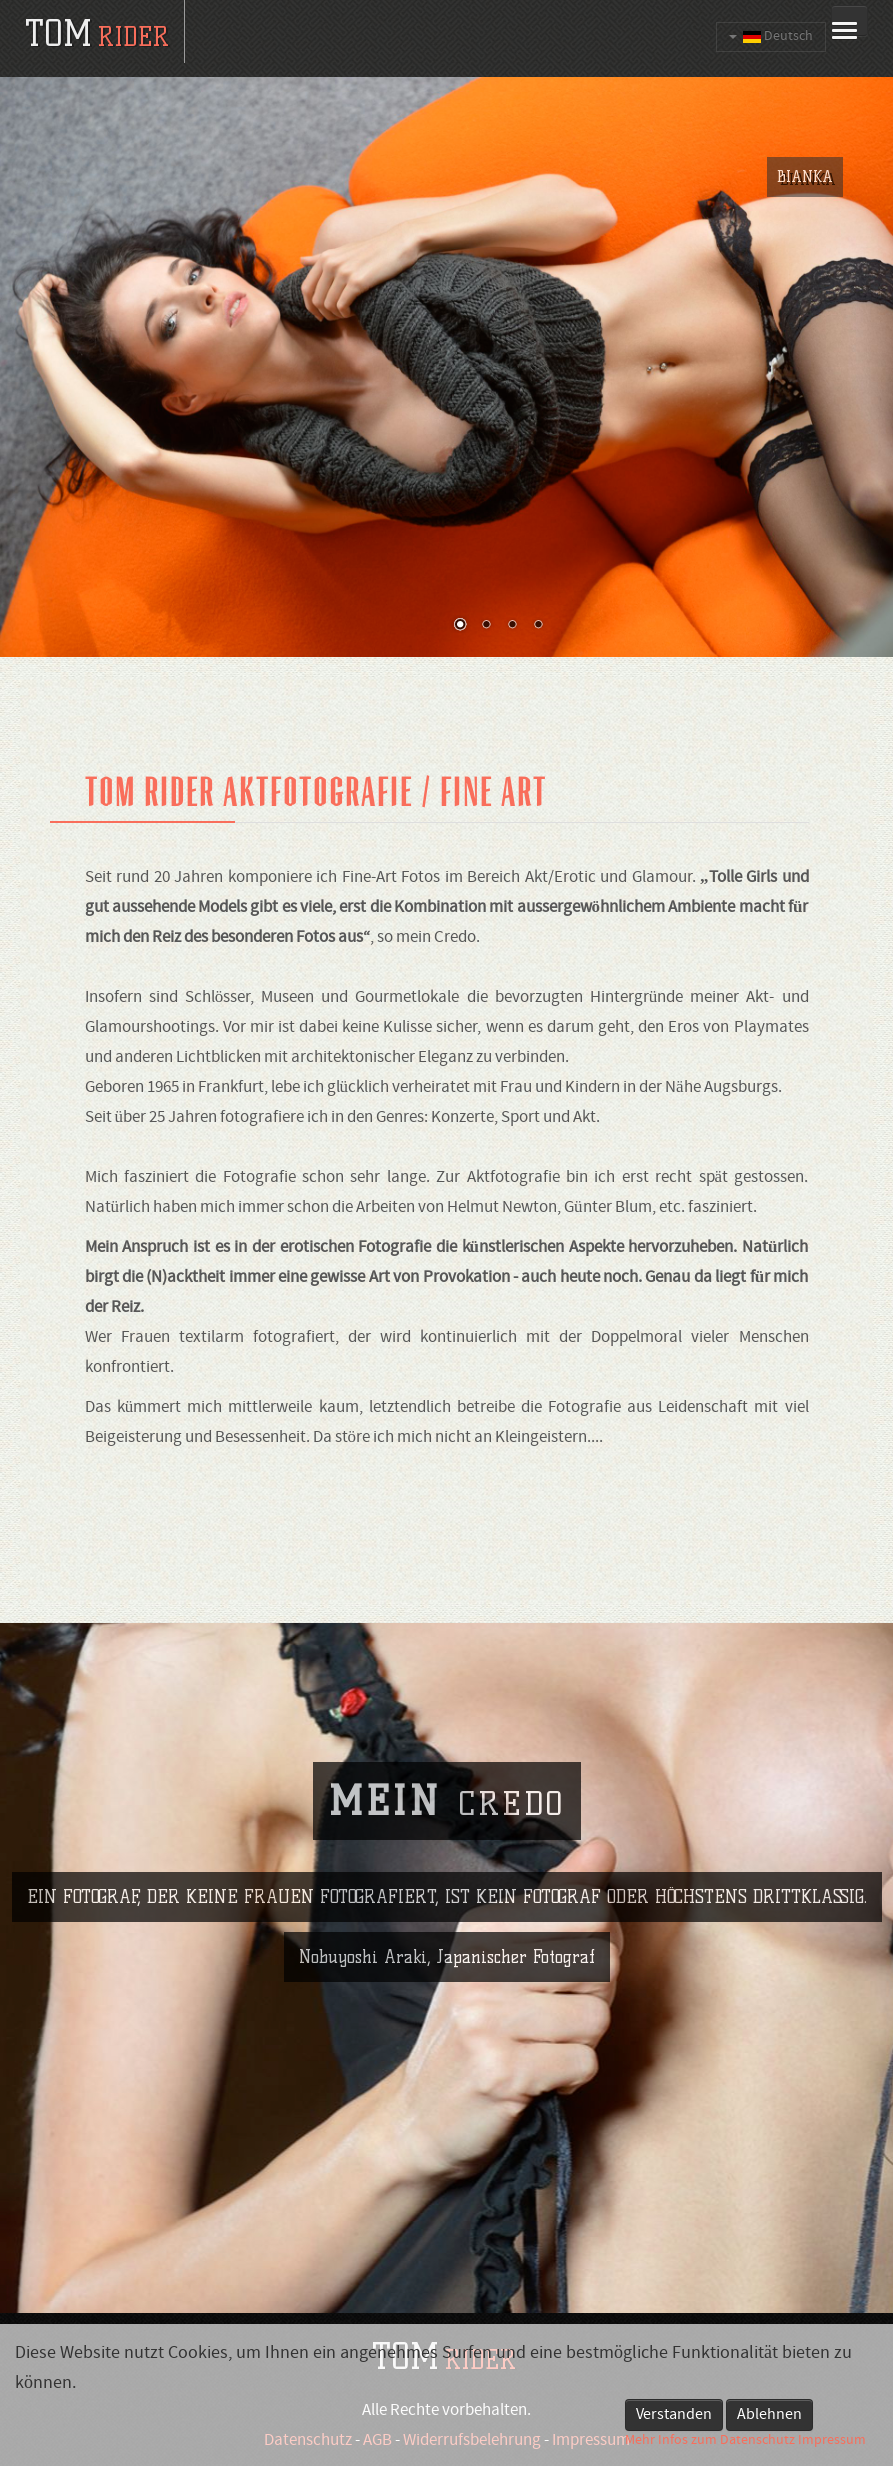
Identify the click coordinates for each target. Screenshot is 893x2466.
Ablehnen (769, 2415)
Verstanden (674, 2415)
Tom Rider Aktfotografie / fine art (316, 792)
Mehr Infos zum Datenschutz (710, 2440)
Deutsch (771, 36)
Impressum (832, 2440)
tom (97, 33)
